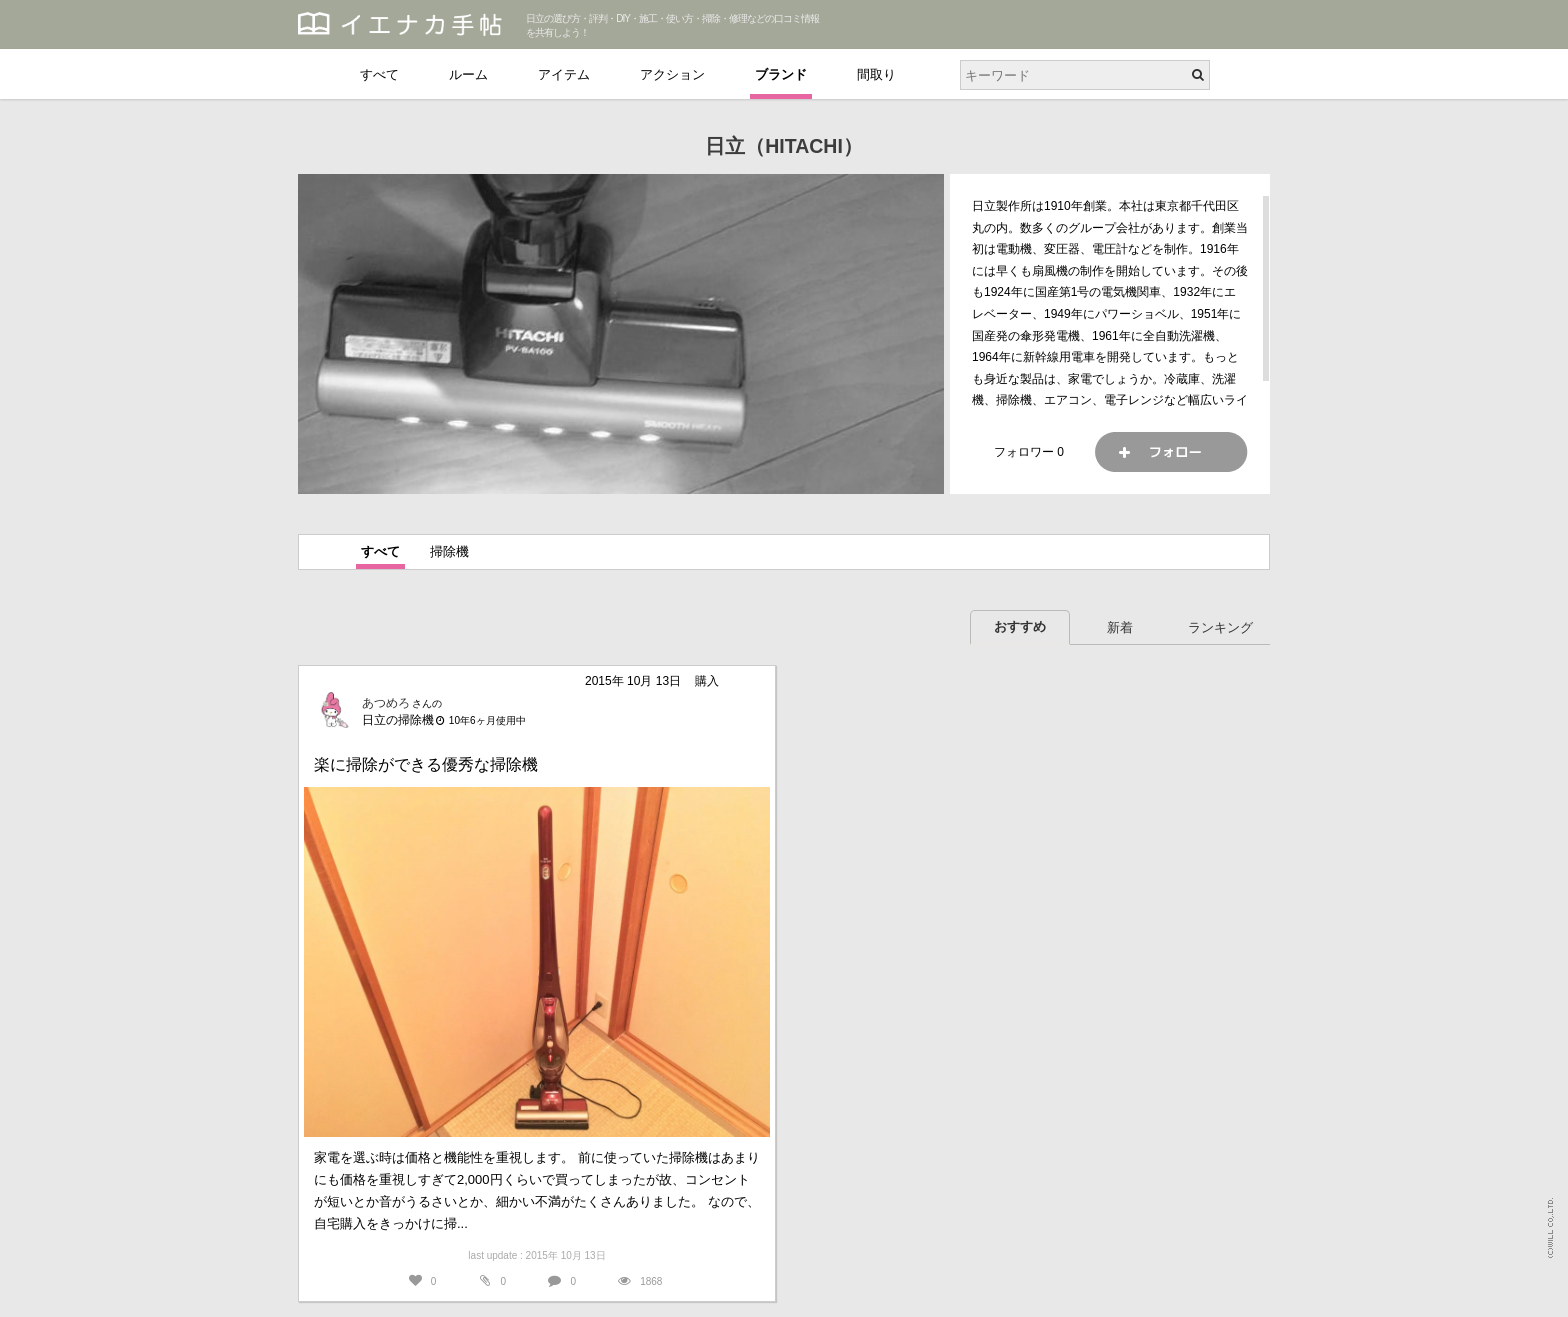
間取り (876, 74)
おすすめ (1020, 626)
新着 (1120, 627)
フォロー (1171, 452)
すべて (379, 74)
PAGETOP (1533, 1292)
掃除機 (449, 551)
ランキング (1220, 627)
